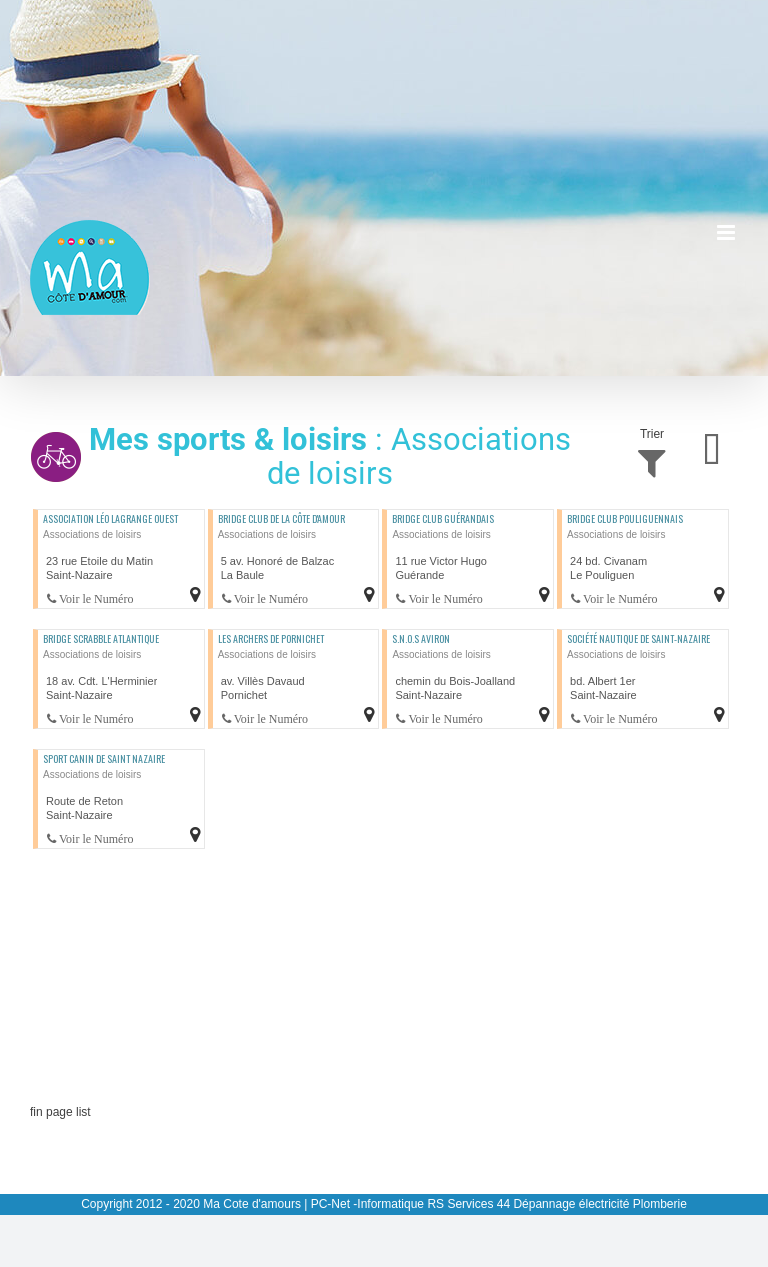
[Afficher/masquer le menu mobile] (727, 232)
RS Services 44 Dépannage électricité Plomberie (556, 1204)
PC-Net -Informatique (367, 1204)
